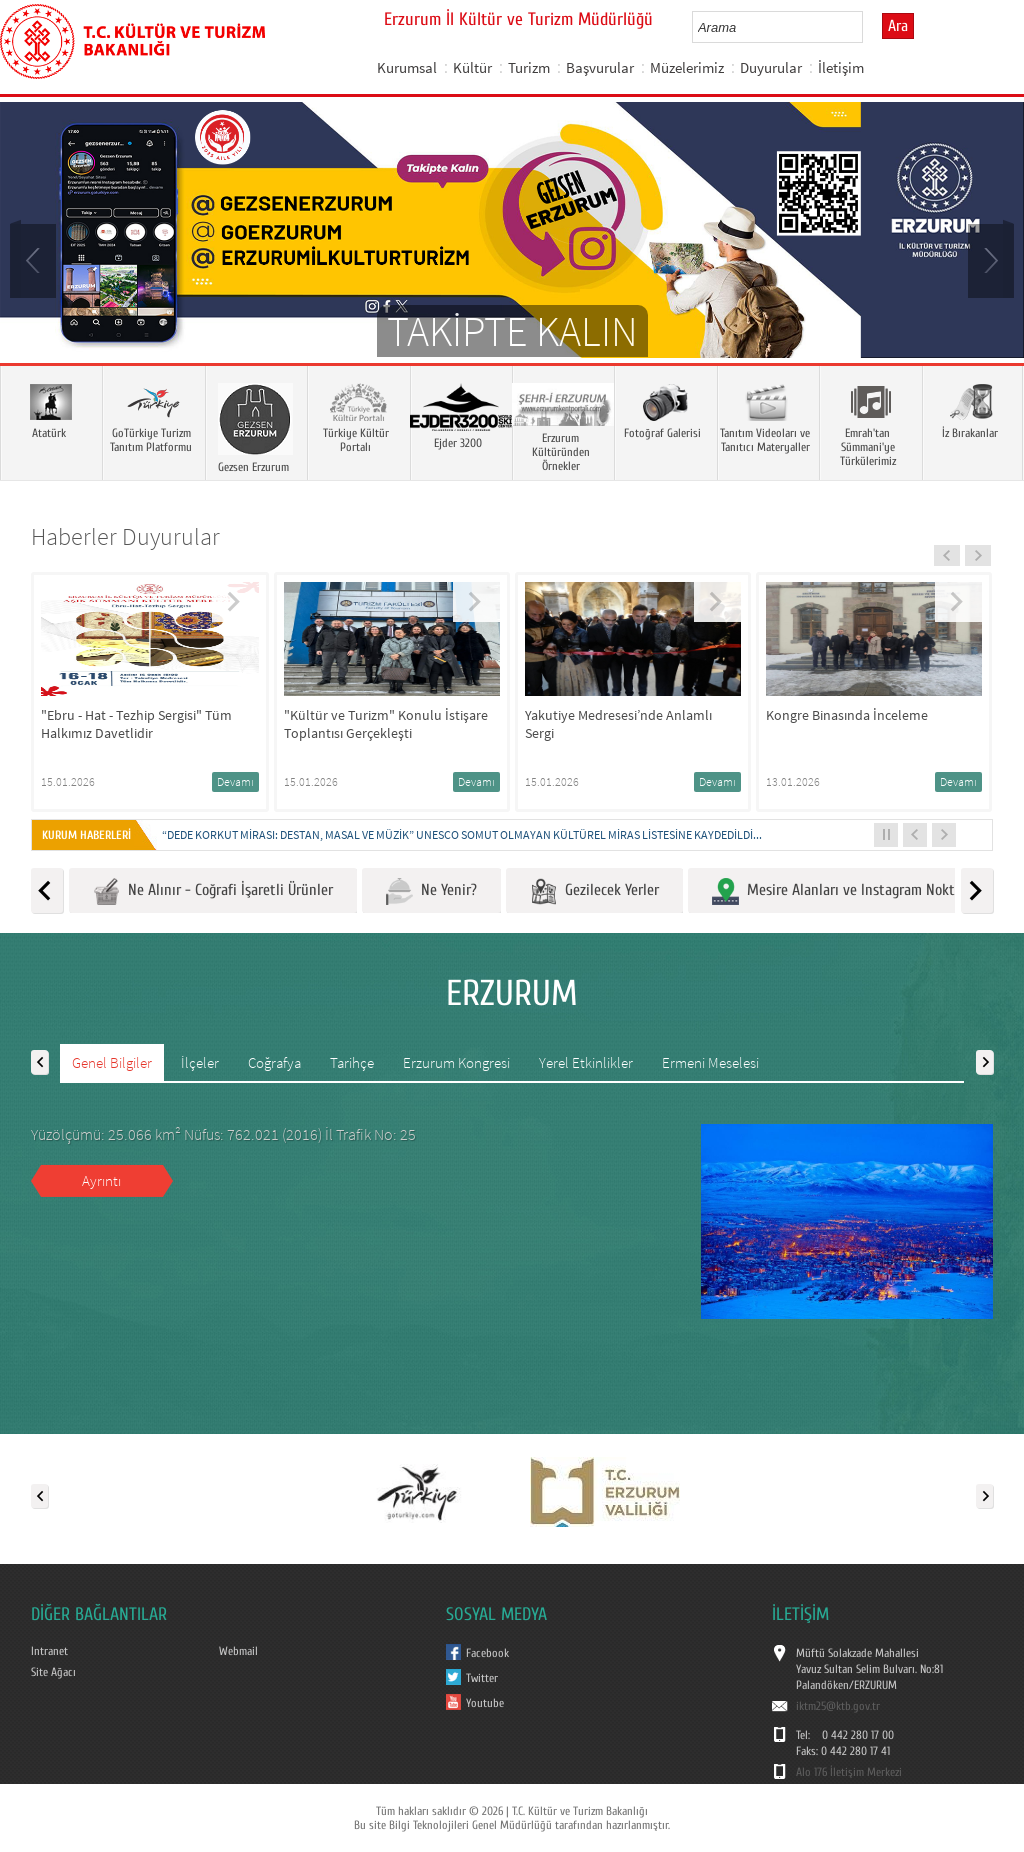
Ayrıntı (101, 1180)
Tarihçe (352, 1062)
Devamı (235, 781)
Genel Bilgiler (112, 1062)
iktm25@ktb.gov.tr (838, 1706)
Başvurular (600, 67)
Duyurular (771, 67)
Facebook (487, 1653)
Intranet (49, 1651)
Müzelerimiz (687, 67)
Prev (35, 259)
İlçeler (200, 1062)
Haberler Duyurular (125, 536)
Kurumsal (407, 67)
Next (989, 259)
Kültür (472, 67)
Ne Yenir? (431, 891)
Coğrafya (274, 1062)
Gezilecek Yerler (594, 891)
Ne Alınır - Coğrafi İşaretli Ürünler (213, 891)
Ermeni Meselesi (710, 1062)
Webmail (238, 1651)
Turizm (529, 67)
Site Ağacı (53, 1672)
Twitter (482, 1678)
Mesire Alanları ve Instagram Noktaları (847, 891)
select (868, 27)
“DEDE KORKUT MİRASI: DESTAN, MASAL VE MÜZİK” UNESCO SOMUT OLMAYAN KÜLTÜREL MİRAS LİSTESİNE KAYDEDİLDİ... (462, 834)
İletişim (841, 67)
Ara (898, 26)
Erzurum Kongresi (456, 1062)
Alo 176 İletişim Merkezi (849, 1772)
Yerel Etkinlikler (586, 1062)
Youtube (485, 1703)
